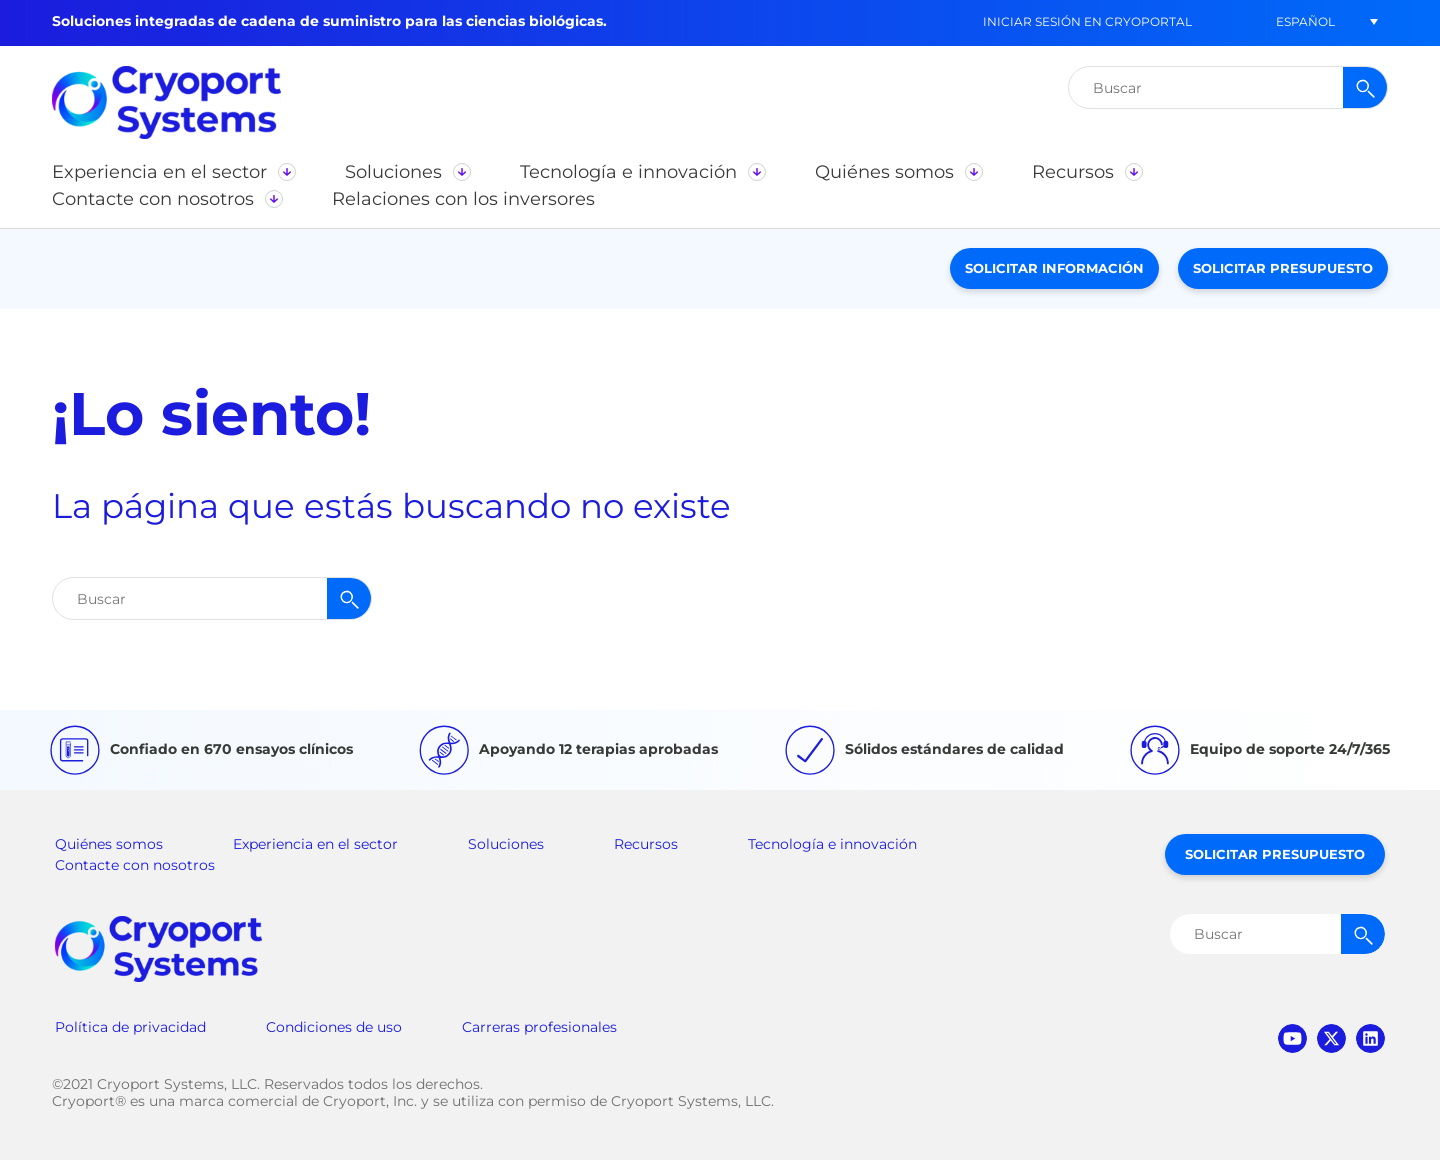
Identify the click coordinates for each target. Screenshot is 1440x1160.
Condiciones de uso (334, 1027)
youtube (1292, 1038)
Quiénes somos (109, 844)
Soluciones (506, 844)
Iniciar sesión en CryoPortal (1087, 21)
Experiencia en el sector (315, 844)
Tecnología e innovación (832, 844)
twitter (1331, 1038)
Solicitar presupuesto (1283, 268)
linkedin (1370, 1038)
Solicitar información (1054, 268)
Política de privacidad (130, 1027)
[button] (1305, 21)
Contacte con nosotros (135, 865)
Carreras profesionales (539, 1027)
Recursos (646, 844)
